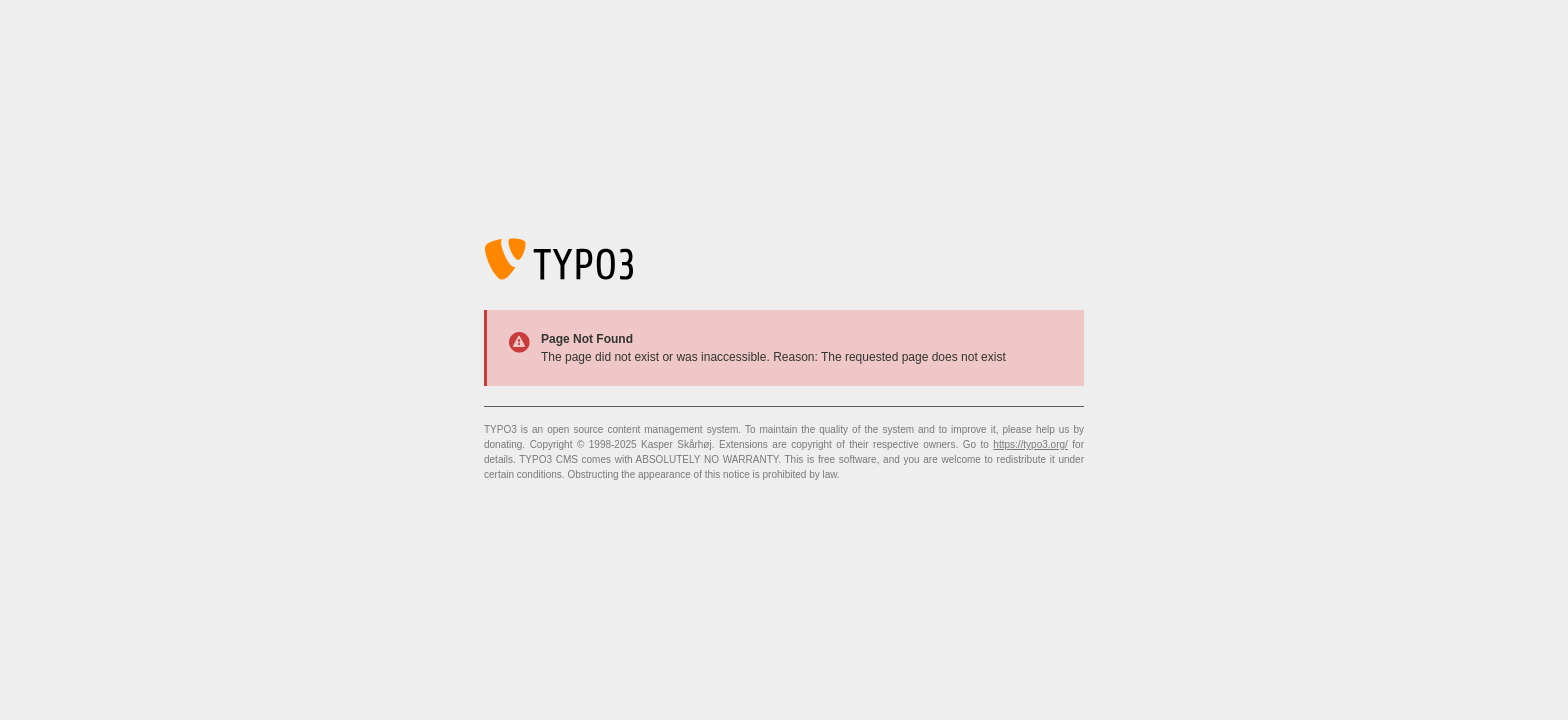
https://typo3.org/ (1030, 444)
